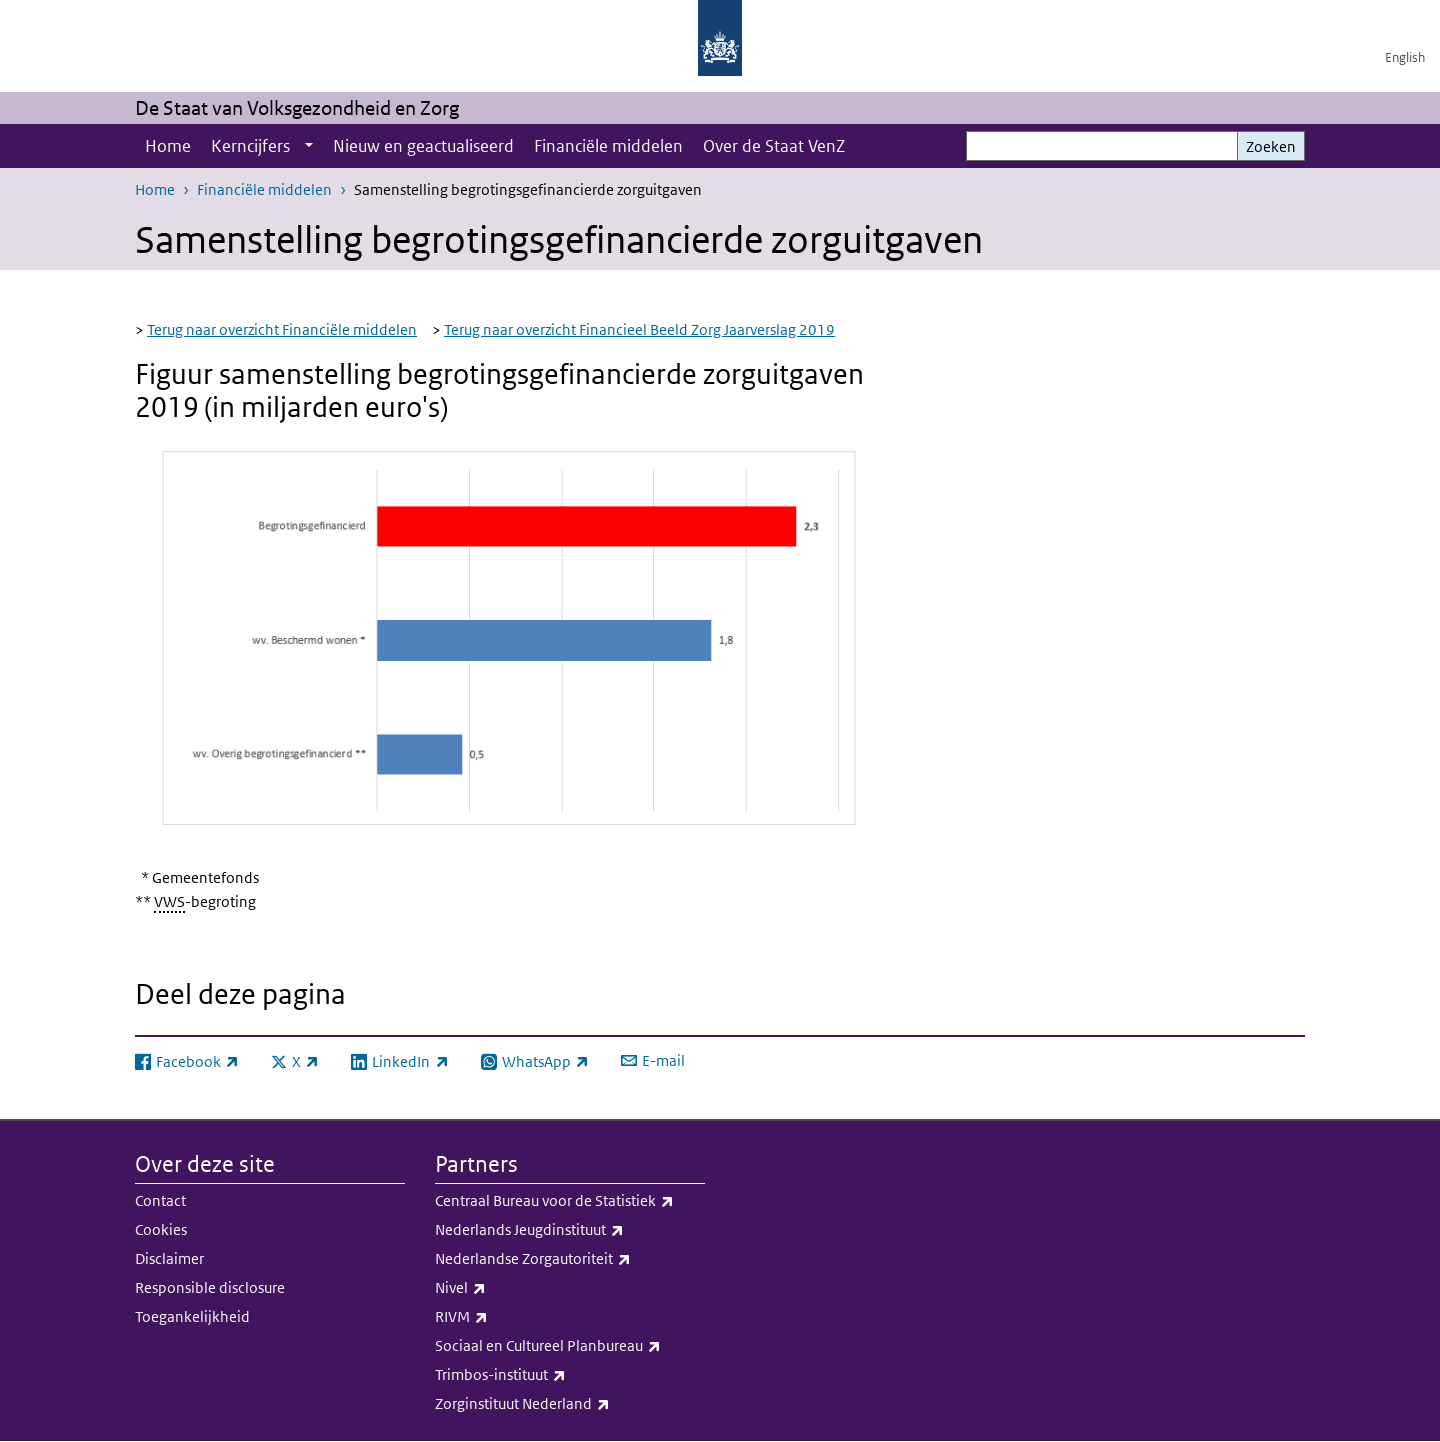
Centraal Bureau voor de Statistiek (570, 1201)
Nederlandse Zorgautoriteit (570, 1259)
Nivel (570, 1288)
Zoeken (1271, 146)
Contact (160, 1200)
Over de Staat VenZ (774, 146)
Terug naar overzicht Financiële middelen (282, 329)
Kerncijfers (250, 146)
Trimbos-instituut (570, 1375)
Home (168, 146)
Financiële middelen (608, 146)
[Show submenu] (309, 146)
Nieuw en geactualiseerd (423, 146)
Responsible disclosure (210, 1287)
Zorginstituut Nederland (570, 1404)
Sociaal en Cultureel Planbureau (570, 1346)
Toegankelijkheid (192, 1316)
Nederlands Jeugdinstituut (570, 1230)
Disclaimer (169, 1258)
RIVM (570, 1317)
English (1405, 57)
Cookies (161, 1229)
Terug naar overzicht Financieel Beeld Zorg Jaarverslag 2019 (639, 329)
